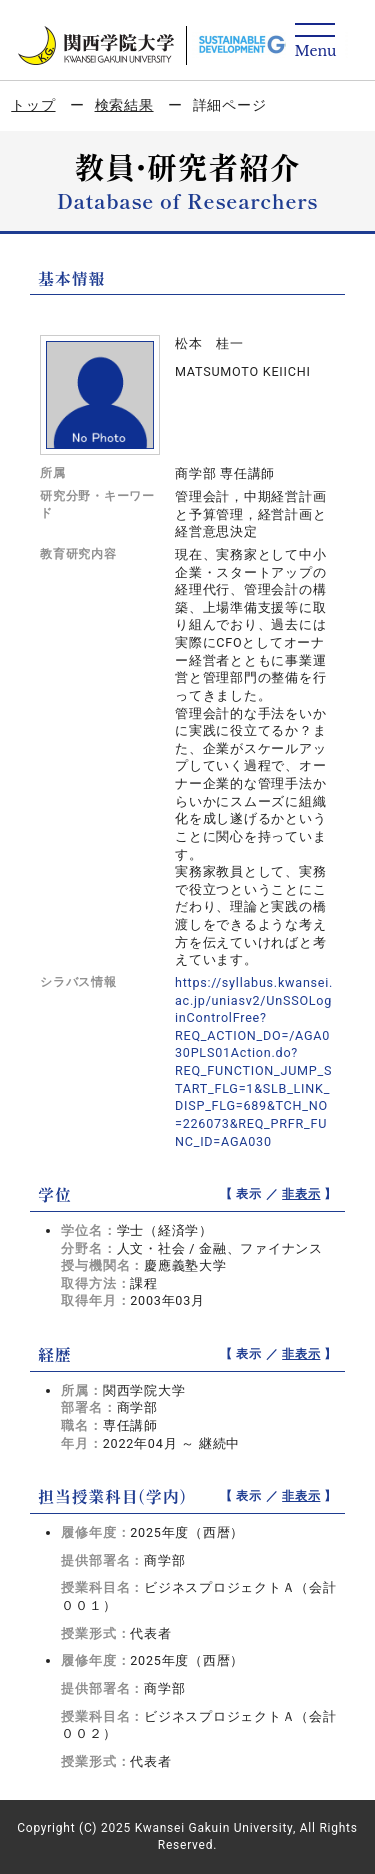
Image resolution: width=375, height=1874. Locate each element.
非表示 (301, 1194)
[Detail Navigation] (315, 41)
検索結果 (124, 105)
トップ (33, 105)
